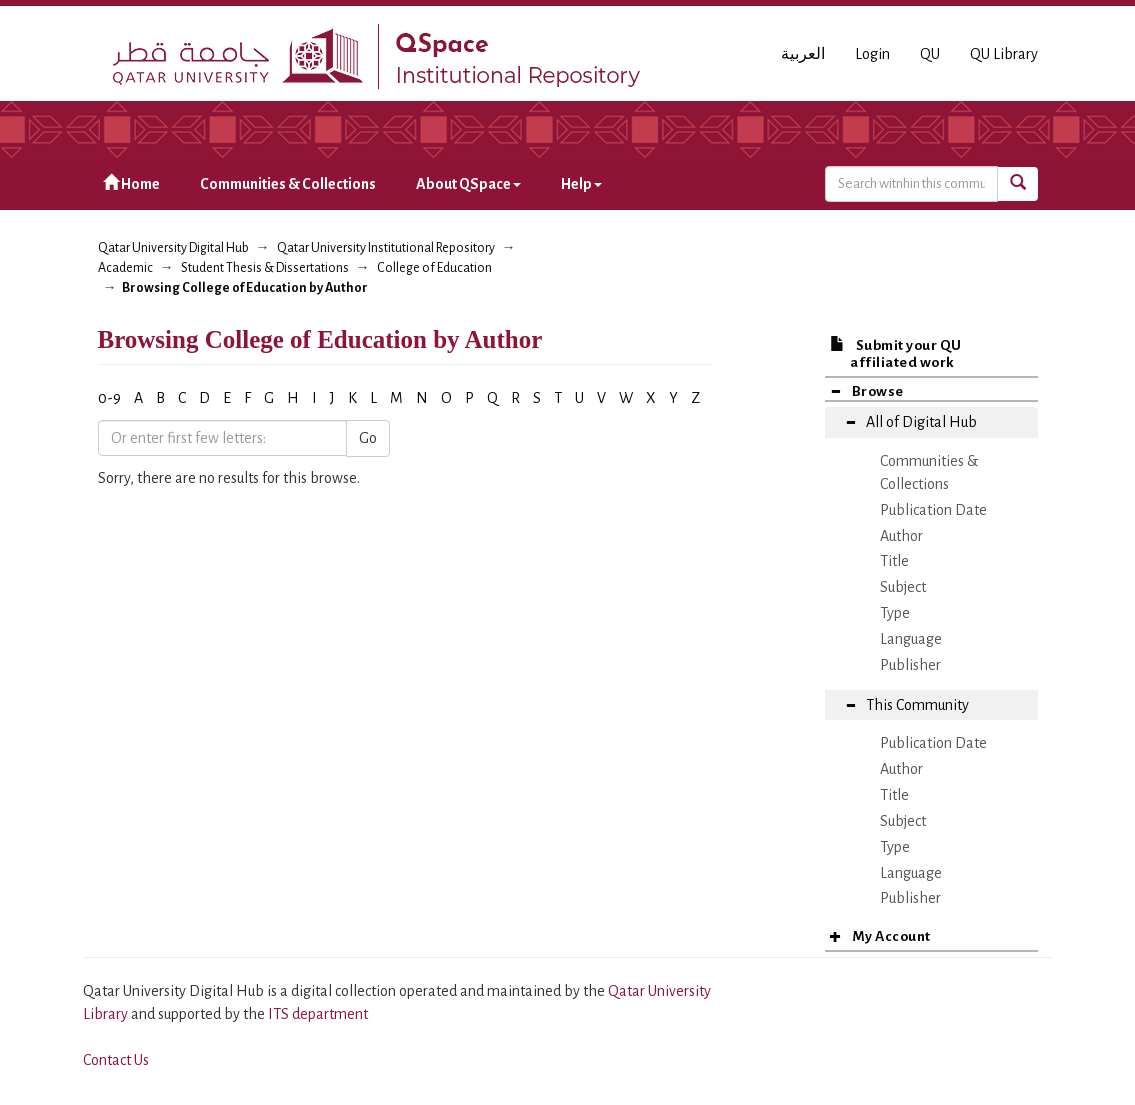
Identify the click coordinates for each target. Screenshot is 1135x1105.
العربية (803, 54)
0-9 (109, 398)
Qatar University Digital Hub (173, 248)
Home (131, 183)
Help (581, 184)
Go (368, 438)
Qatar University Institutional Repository (386, 248)
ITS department (318, 1014)
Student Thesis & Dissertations (265, 268)
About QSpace (468, 184)
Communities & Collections (288, 184)
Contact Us (116, 1060)
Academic (125, 268)
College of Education (434, 268)
